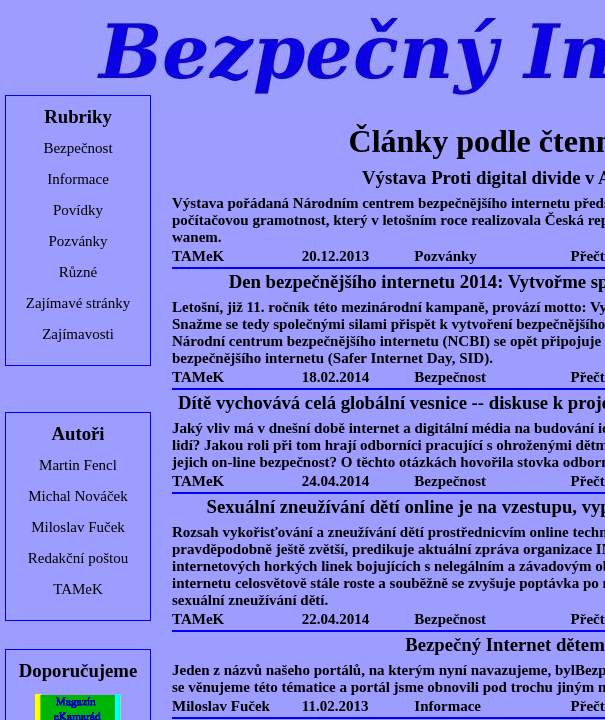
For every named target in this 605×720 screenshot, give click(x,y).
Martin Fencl (78, 465)
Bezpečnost (77, 148)
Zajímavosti (78, 334)
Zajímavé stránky (78, 303)
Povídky (78, 210)
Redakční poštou (78, 558)
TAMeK (78, 589)
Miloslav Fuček (78, 527)
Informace (78, 179)
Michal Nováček (78, 496)
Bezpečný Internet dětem (504, 644)
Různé (78, 272)
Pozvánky (77, 241)
